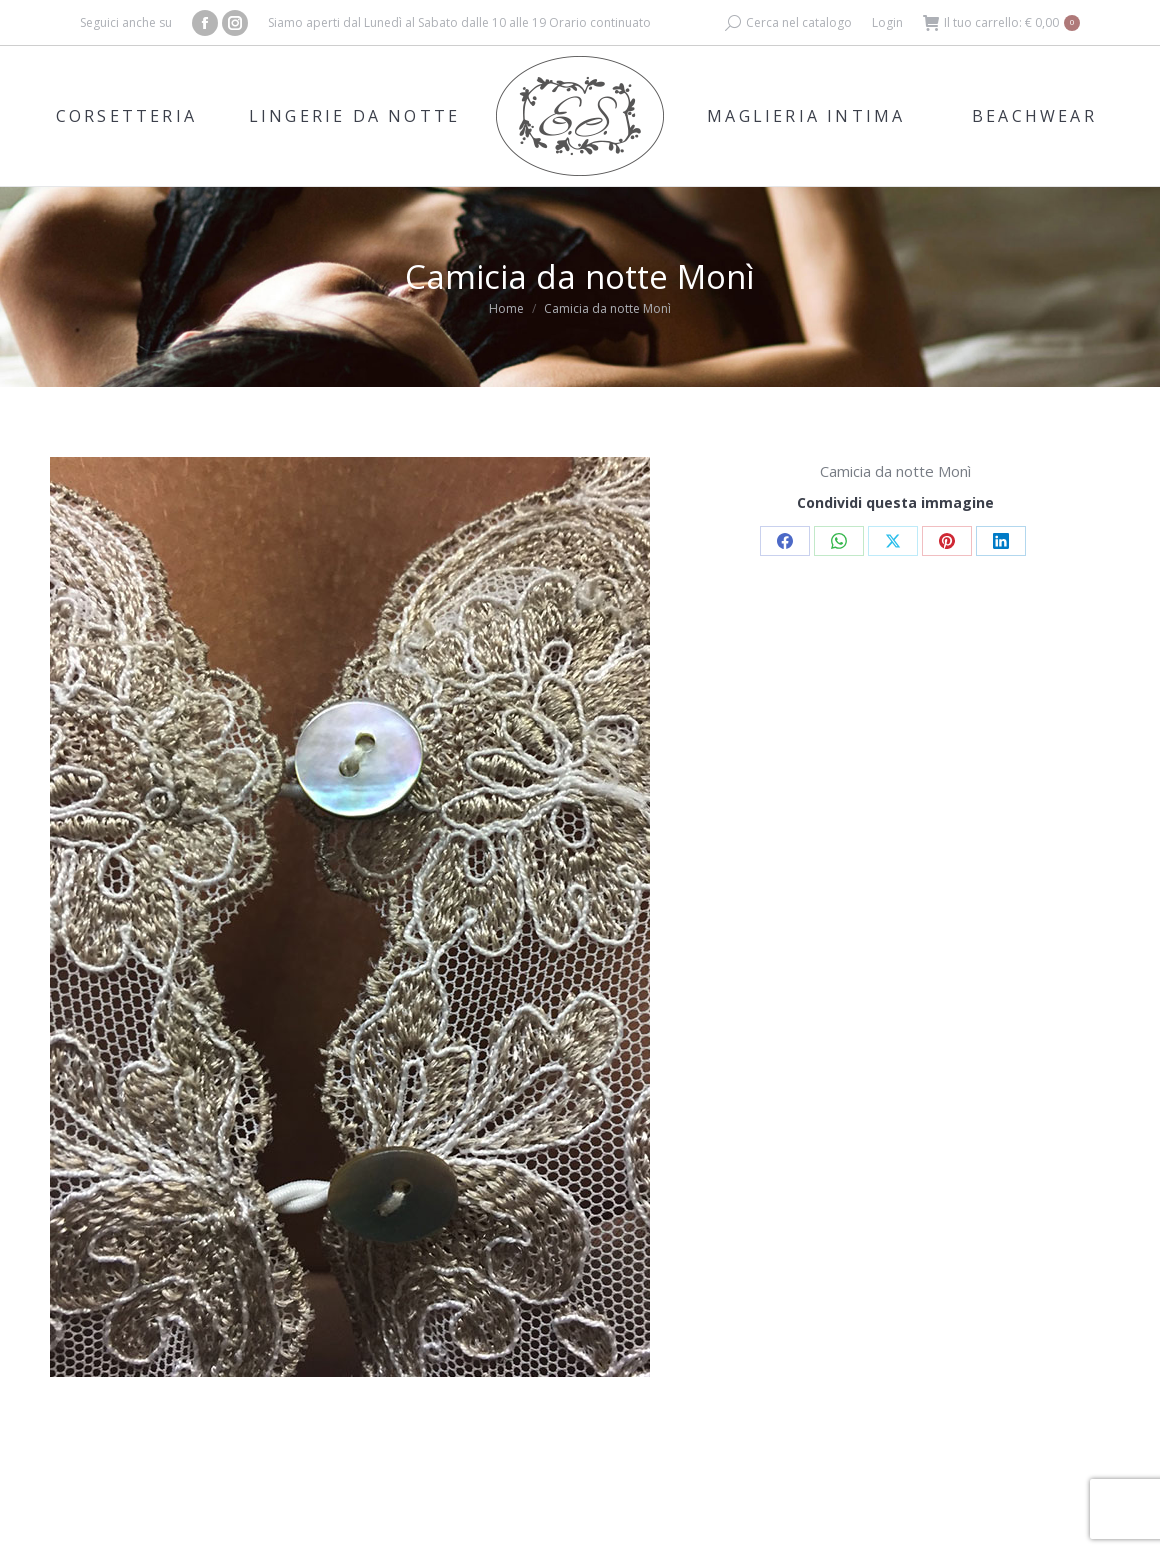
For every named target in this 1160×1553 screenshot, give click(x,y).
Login (887, 22)
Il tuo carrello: (1001, 23)
